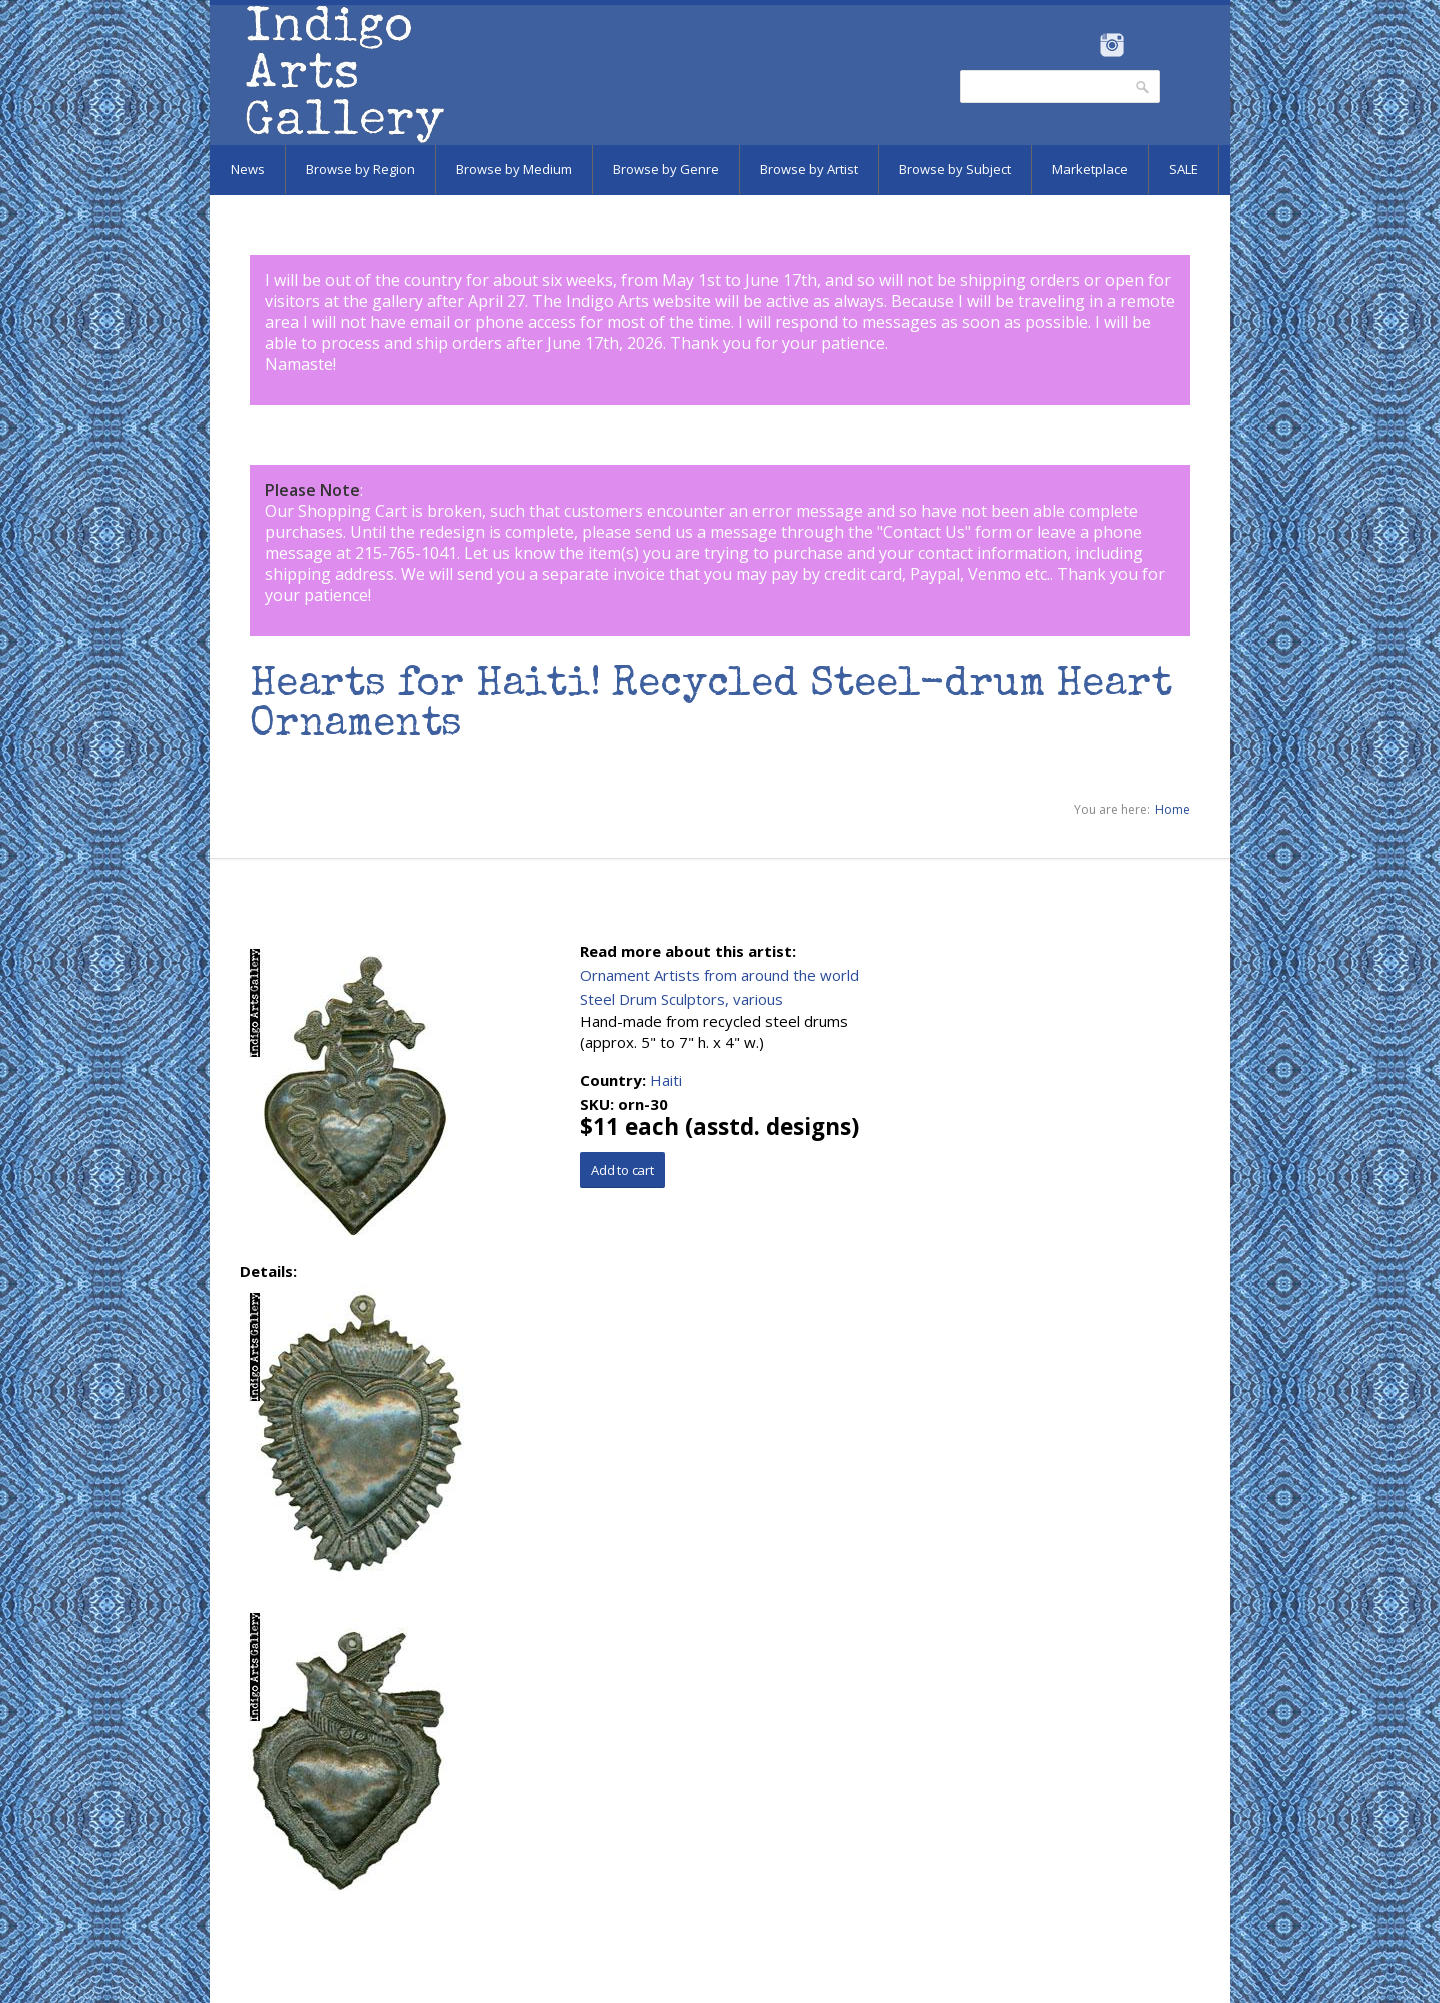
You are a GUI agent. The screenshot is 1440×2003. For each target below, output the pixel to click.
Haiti (666, 1080)
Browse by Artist (809, 169)
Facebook (1084, 45)
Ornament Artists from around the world (719, 975)
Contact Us (924, 532)
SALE (1183, 169)
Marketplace (1090, 169)
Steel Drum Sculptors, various (681, 999)
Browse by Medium (514, 169)
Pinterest (1142, 45)
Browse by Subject (955, 169)
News (248, 169)
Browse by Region (360, 169)
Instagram (1111, 45)
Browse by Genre (666, 169)
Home (1172, 809)
